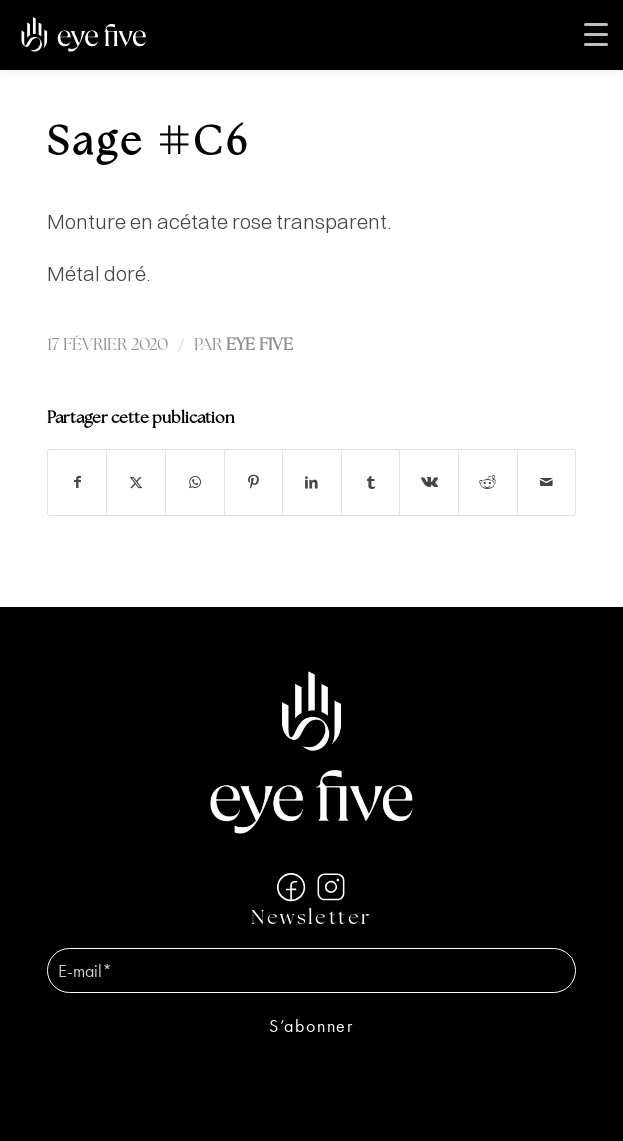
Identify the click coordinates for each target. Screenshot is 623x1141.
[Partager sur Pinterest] (254, 482)
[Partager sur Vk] (429, 482)
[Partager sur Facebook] (77, 482)
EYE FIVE (259, 345)
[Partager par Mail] (547, 482)
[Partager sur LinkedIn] (312, 482)
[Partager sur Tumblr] (371, 482)
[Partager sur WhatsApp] (195, 482)
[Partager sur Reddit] (488, 482)
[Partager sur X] (136, 482)
